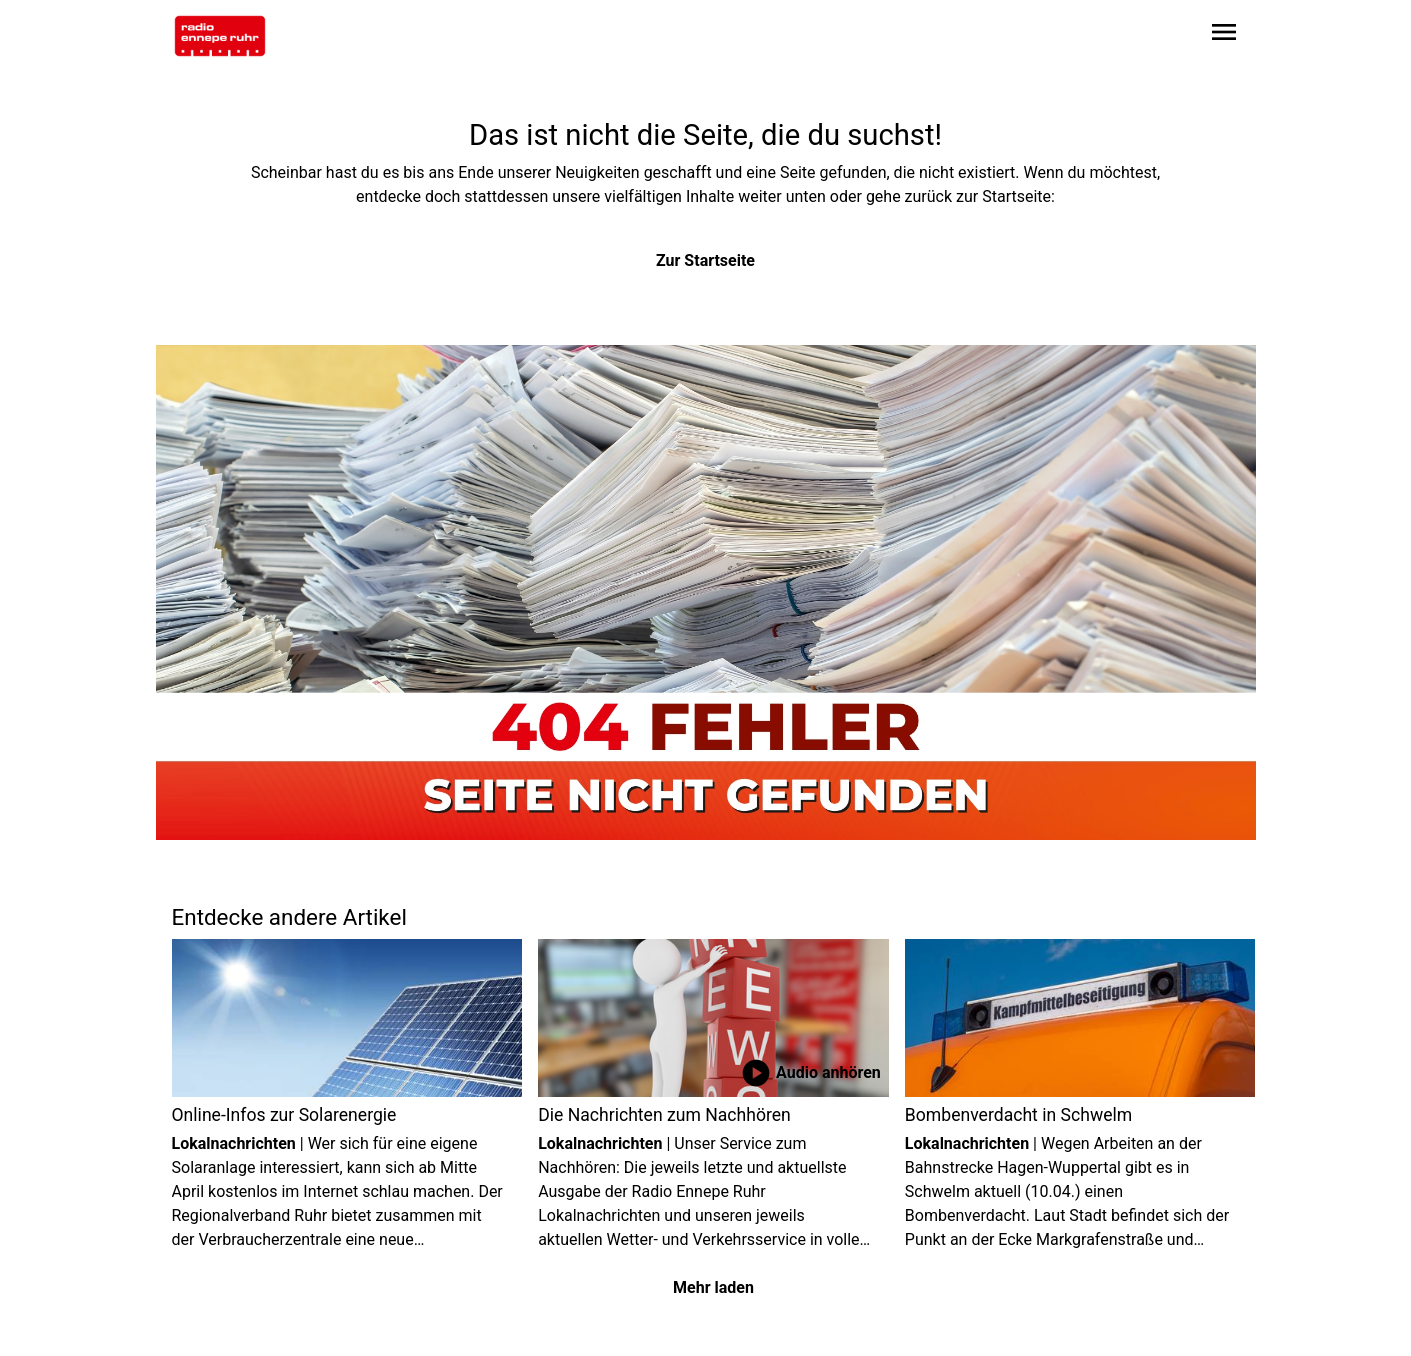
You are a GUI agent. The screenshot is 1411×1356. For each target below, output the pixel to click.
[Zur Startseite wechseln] (220, 36)
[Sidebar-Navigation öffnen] (1224, 35)
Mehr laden (713, 1287)
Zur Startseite (705, 260)
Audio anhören (810, 1073)
